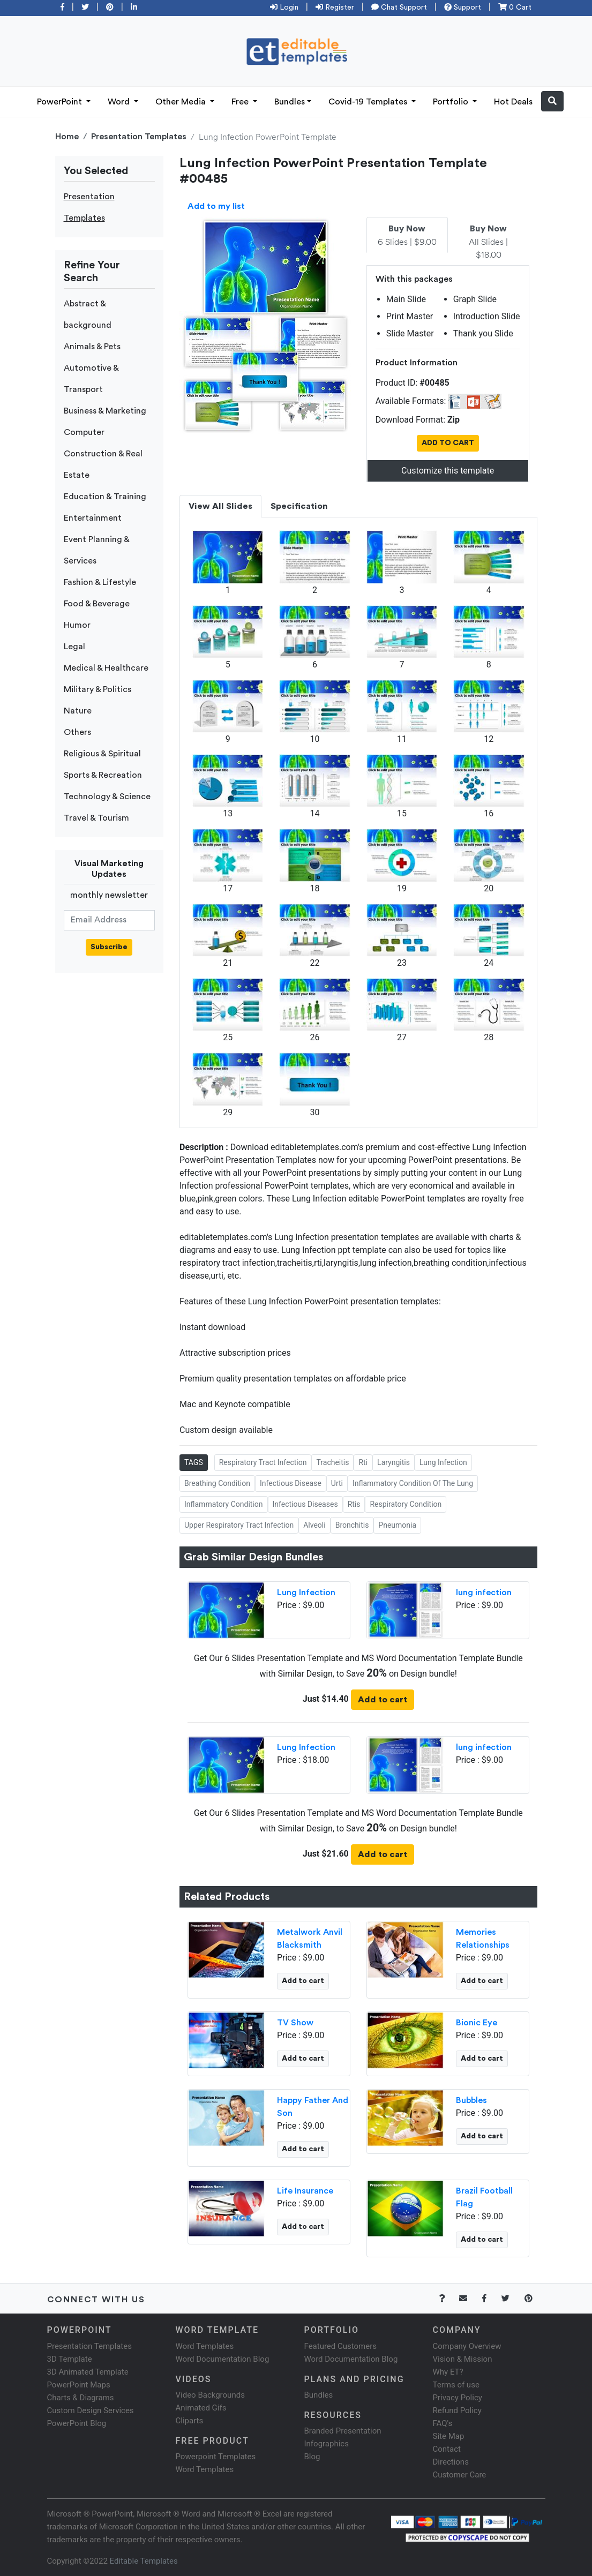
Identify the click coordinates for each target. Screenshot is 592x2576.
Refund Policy (457, 2410)
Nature (78, 711)
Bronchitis (352, 1525)
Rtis (354, 1504)
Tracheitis (332, 1462)
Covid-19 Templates (368, 101)
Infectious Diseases (305, 1504)
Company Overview (467, 2346)
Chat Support (399, 7)
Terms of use (456, 2385)
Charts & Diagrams (80, 2397)
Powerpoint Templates (216, 2456)
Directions (451, 2462)
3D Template (69, 2359)
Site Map (448, 2436)
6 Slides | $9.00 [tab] (407, 235)
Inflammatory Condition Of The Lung (413, 1483)
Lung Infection (443, 1462)
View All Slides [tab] (220, 506)
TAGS (193, 1462)
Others (77, 732)
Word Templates (205, 2346)
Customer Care (459, 2475)
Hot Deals (513, 101)
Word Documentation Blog (222, 2359)
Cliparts (190, 2420)
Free (241, 101)
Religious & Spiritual (102, 753)
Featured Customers (340, 2346)
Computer (84, 432)
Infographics (326, 2444)
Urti (337, 1483)
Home (67, 136)
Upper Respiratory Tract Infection (239, 1525)
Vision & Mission (462, 2359)
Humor (77, 625)
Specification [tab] (299, 506)
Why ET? (448, 2372)
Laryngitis (393, 1462)
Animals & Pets (92, 346)
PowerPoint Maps (78, 2385)
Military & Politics (97, 689)
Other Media (181, 101)
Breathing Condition (217, 1483)
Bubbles (471, 2100)
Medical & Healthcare (106, 668)
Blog (312, 2456)
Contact (447, 2449)
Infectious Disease (290, 1483)
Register (335, 7)
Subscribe (109, 947)
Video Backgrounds (210, 2395)
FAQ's (443, 2423)
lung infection (484, 1592)
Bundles (289, 101)
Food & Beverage (97, 603)
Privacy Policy (457, 2397)
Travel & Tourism (96, 818)
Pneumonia (397, 1525)
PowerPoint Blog (77, 2423)
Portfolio (451, 101)
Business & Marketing (105, 411)
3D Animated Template (88, 2372)
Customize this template (447, 470)
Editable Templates (144, 2561)
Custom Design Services (90, 2410)
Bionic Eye (476, 2022)
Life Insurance (305, 2191)
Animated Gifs (201, 2408)
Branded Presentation (342, 2431)
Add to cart (382, 1699)
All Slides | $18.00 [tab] (488, 242)
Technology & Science (107, 796)
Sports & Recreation (103, 775)
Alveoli (314, 1525)
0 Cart (514, 7)
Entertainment (93, 518)
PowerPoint (60, 101)
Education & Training (105, 496)
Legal (74, 646)
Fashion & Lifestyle (100, 582)
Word (120, 101)
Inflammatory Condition (223, 1504)
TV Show (295, 2022)
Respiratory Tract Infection (263, 1462)
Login (284, 7)
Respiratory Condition (405, 1504)
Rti (363, 1462)
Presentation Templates (138, 136)
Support (462, 7)
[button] (552, 101)
